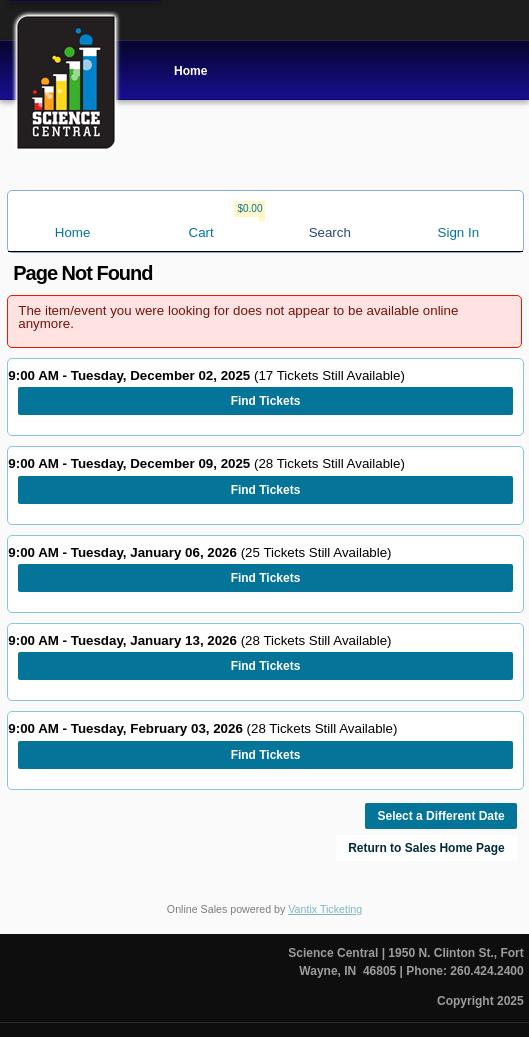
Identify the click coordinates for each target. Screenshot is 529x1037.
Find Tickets (266, 401)
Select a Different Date (440, 816)
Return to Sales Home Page (426, 848)
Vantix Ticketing (325, 909)
